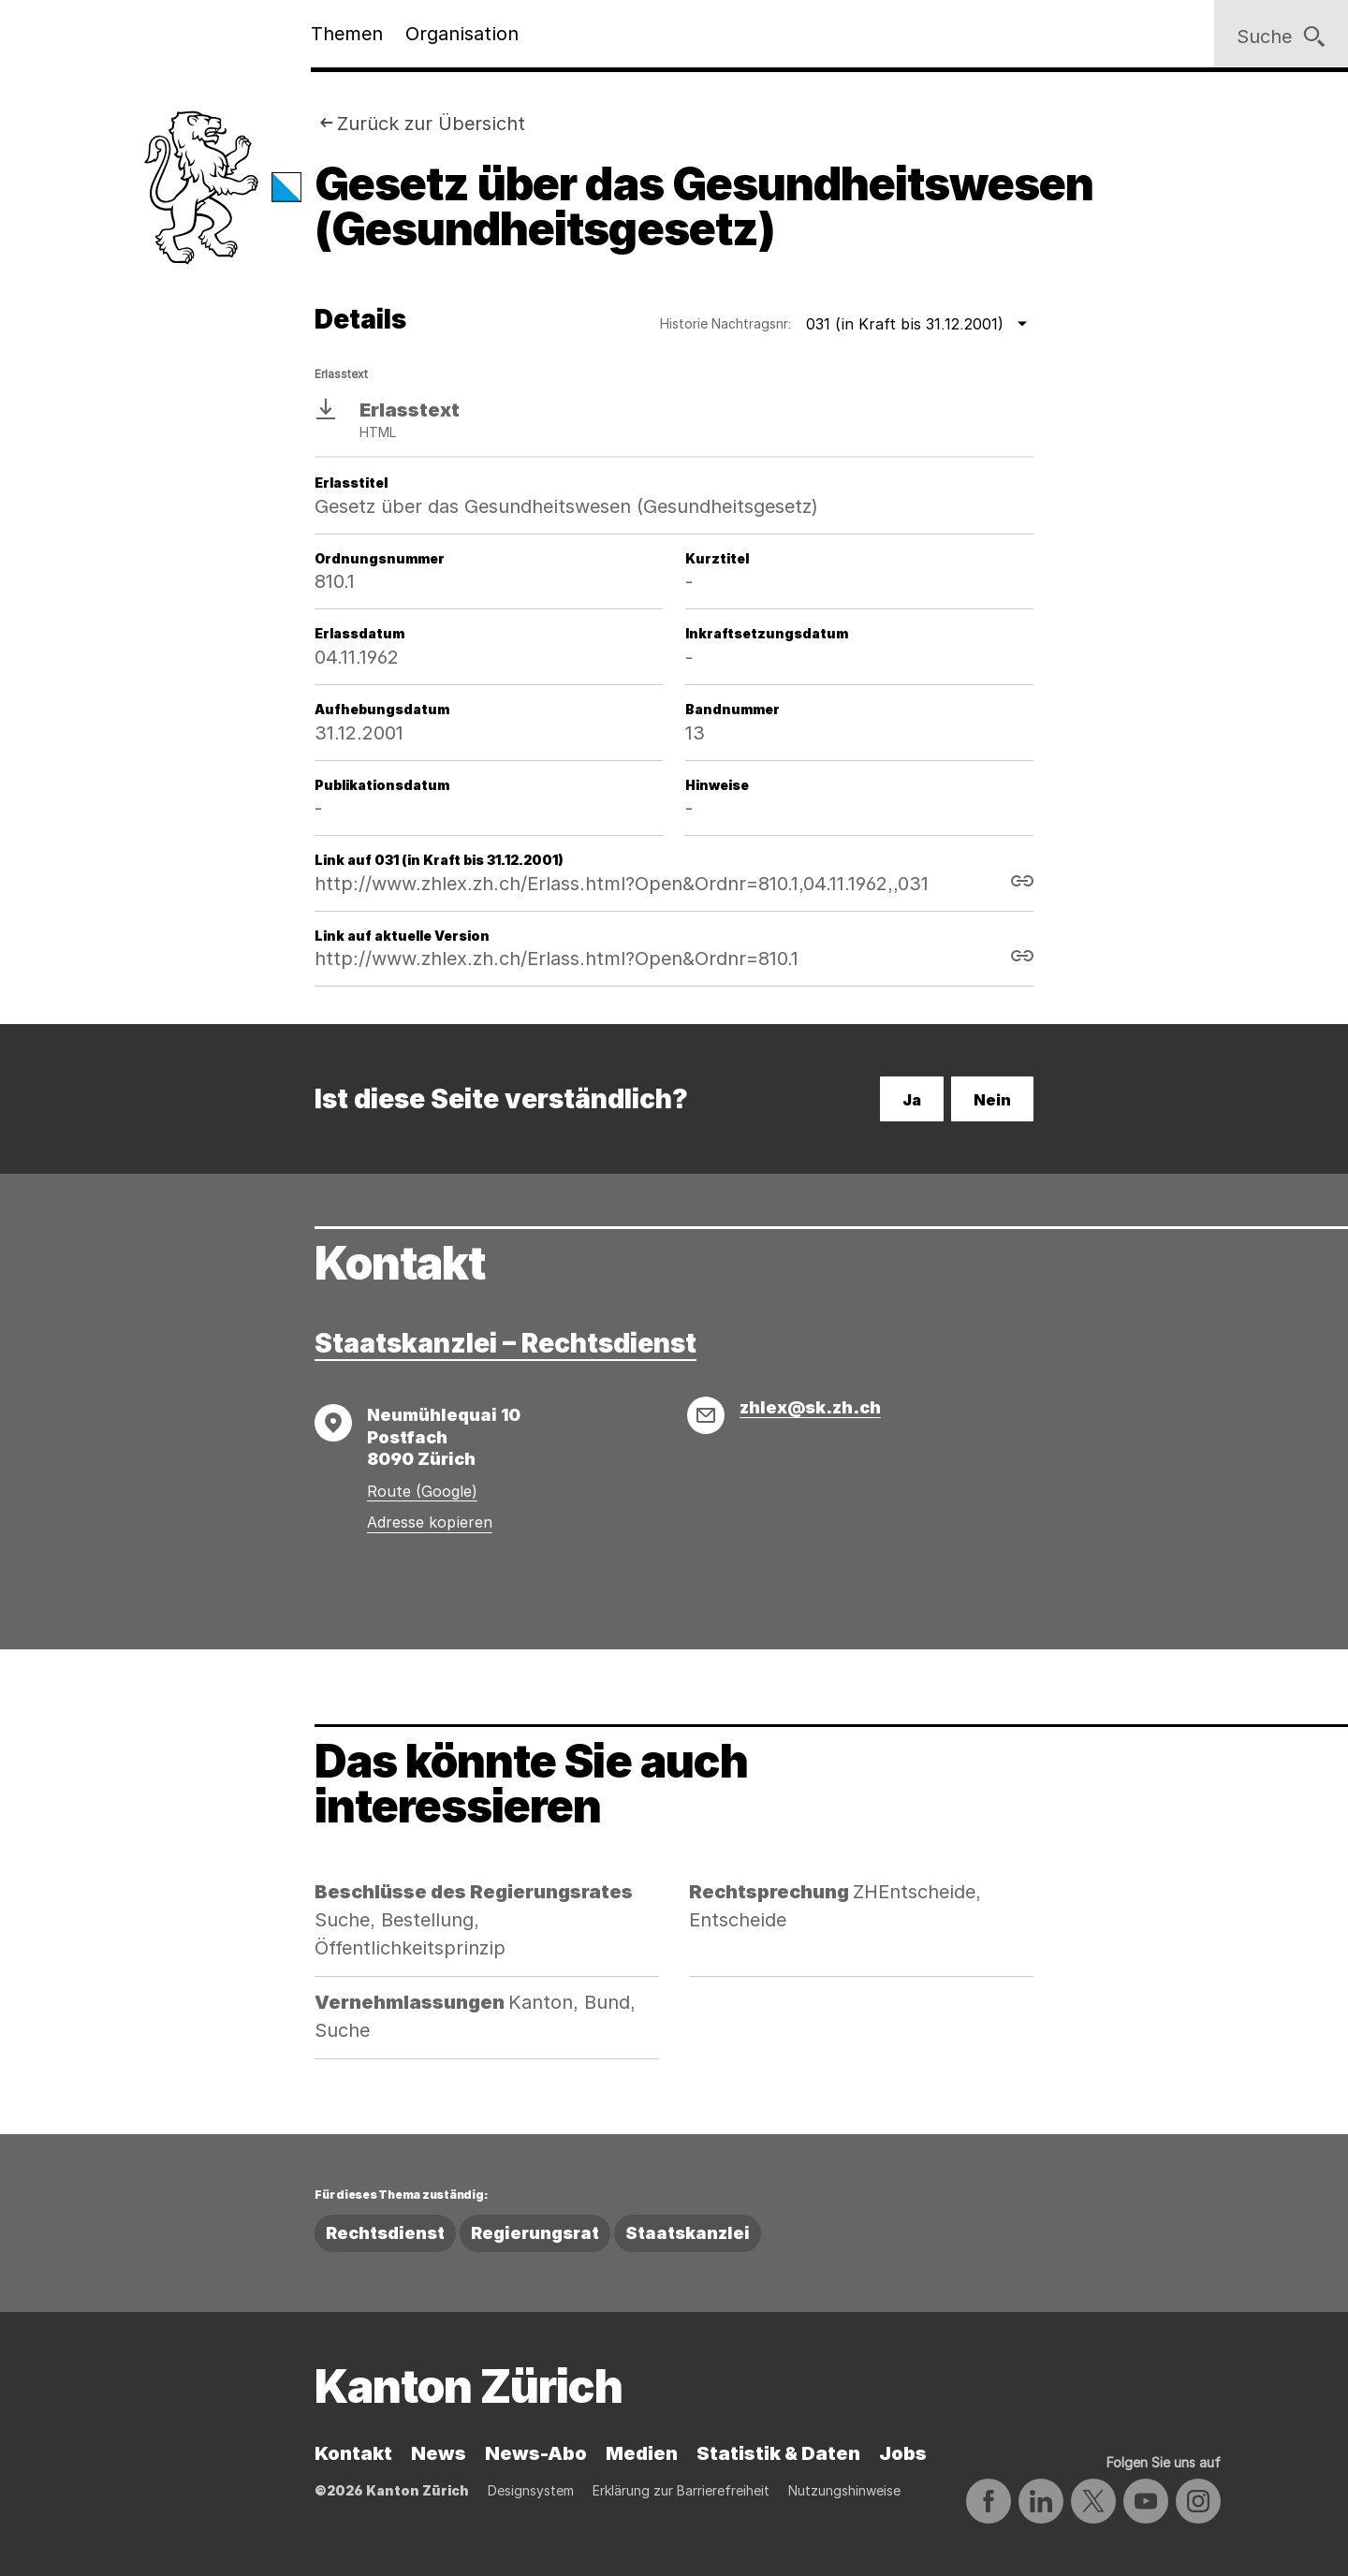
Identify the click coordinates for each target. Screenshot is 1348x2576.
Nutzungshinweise (844, 2490)
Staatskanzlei (687, 2233)
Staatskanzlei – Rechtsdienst (505, 1343)
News (438, 2453)
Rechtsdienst (385, 2233)
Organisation (462, 33)
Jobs (903, 2453)
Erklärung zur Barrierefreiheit (681, 2490)
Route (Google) (422, 1491)
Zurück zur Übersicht (431, 123)
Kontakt (353, 2453)
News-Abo (536, 2453)
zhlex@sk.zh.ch (810, 1407)
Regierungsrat (535, 2233)
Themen (347, 33)
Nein (992, 1099)
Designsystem (531, 2490)
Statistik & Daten (778, 2453)
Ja (911, 1099)
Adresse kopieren (429, 1522)
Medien (642, 2453)
